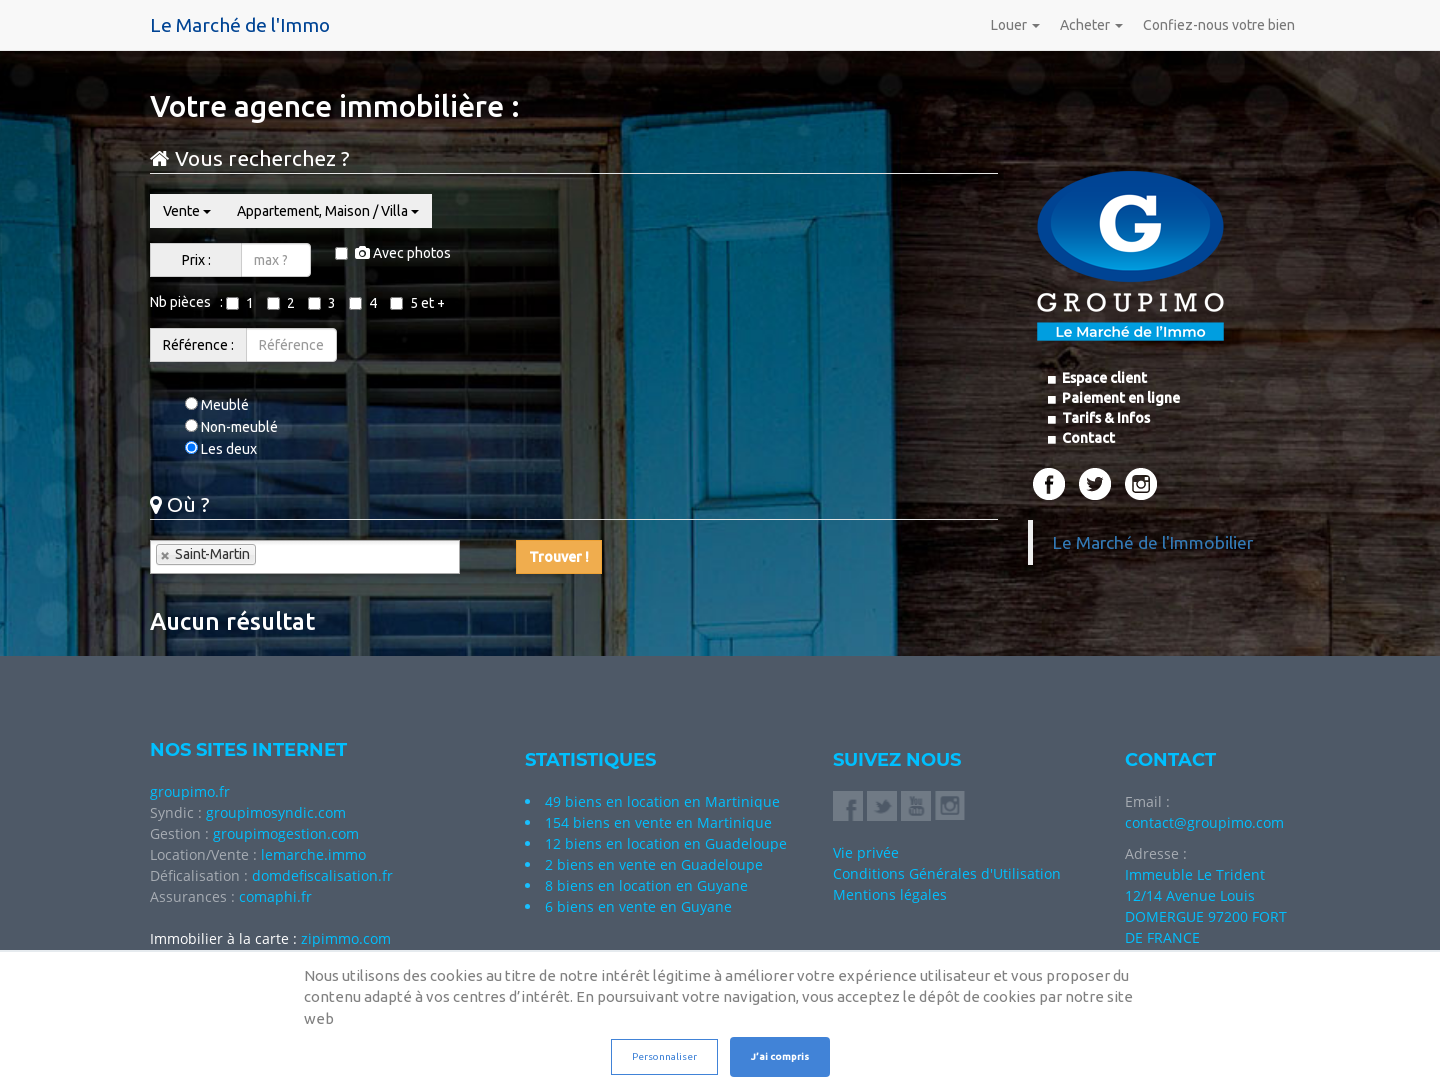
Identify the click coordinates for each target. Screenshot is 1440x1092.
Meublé (217, 405)
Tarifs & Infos (1104, 418)
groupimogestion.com (286, 833)
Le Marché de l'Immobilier (1153, 542)
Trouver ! (559, 557)
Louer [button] (1015, 25)
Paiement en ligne (1119, 398)
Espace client (1103, 378)
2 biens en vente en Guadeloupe (654, 864)
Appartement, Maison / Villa (328, 211)
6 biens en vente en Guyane (638, 906)
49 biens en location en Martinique (662, 801)
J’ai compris (780, 1056)
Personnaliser (664, 1056)
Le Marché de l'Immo (240, 25)
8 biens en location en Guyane (646, 885)
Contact (1087, 438)
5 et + (417, 303)
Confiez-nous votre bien (1219, 25)
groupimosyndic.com (276, 812)
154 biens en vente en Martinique (658, 822)
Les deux (221, 449)
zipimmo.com (346, 938)
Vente (187, 211)
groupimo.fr (190, 791)
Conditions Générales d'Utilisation (947, 873)
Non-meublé (231, 427)
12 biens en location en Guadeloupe (666, 843)
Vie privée (866, 852)
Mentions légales (890, 894)
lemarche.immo (313, 854)
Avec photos (393, 253)
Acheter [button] (1091, 25)
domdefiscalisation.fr (322, 875)
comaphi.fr (275, 896)
